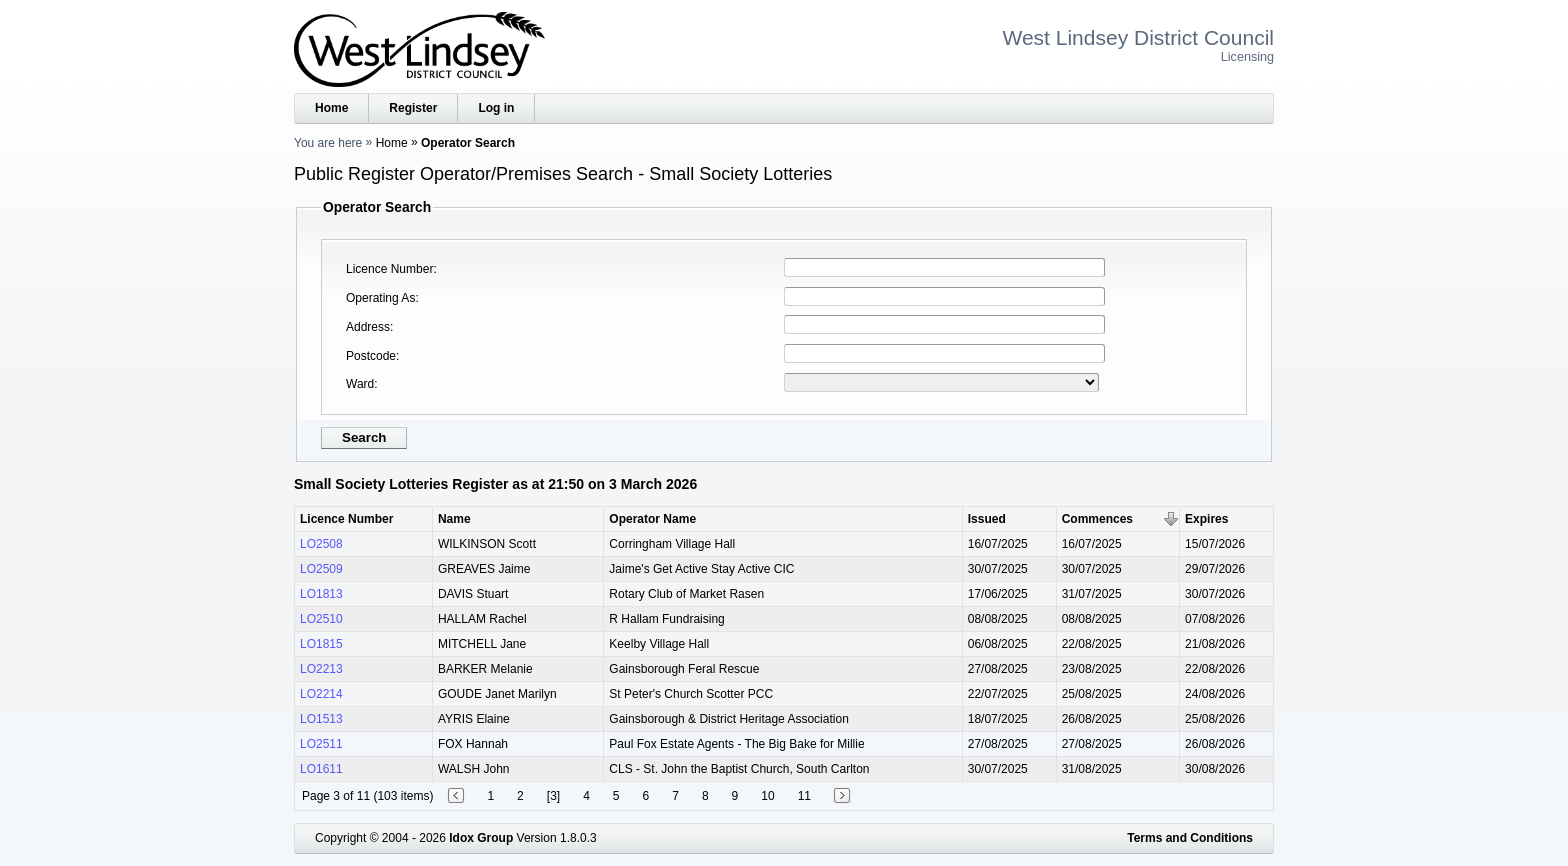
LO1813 (321, 594)
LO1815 (321, 644)
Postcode (371, 356)
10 (767, 796)
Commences (1097, 519)
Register (413, 108)
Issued (987, 519)
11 (804, 796)
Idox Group (481, 838)
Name (454, 519)
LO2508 (321, 544)
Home (331, 108)
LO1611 (321, 769)
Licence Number (389, 269)
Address (368, 327)
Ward (360, 384)
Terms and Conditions (1190, 838)
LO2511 (321, 744)
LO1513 (321, 719)
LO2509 (321, 569)
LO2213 (321, 669)
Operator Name (652, 519)
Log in (496, 108)
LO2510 (321, 619)
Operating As (380, 298)
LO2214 (321, 694)
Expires (1206, 519)
